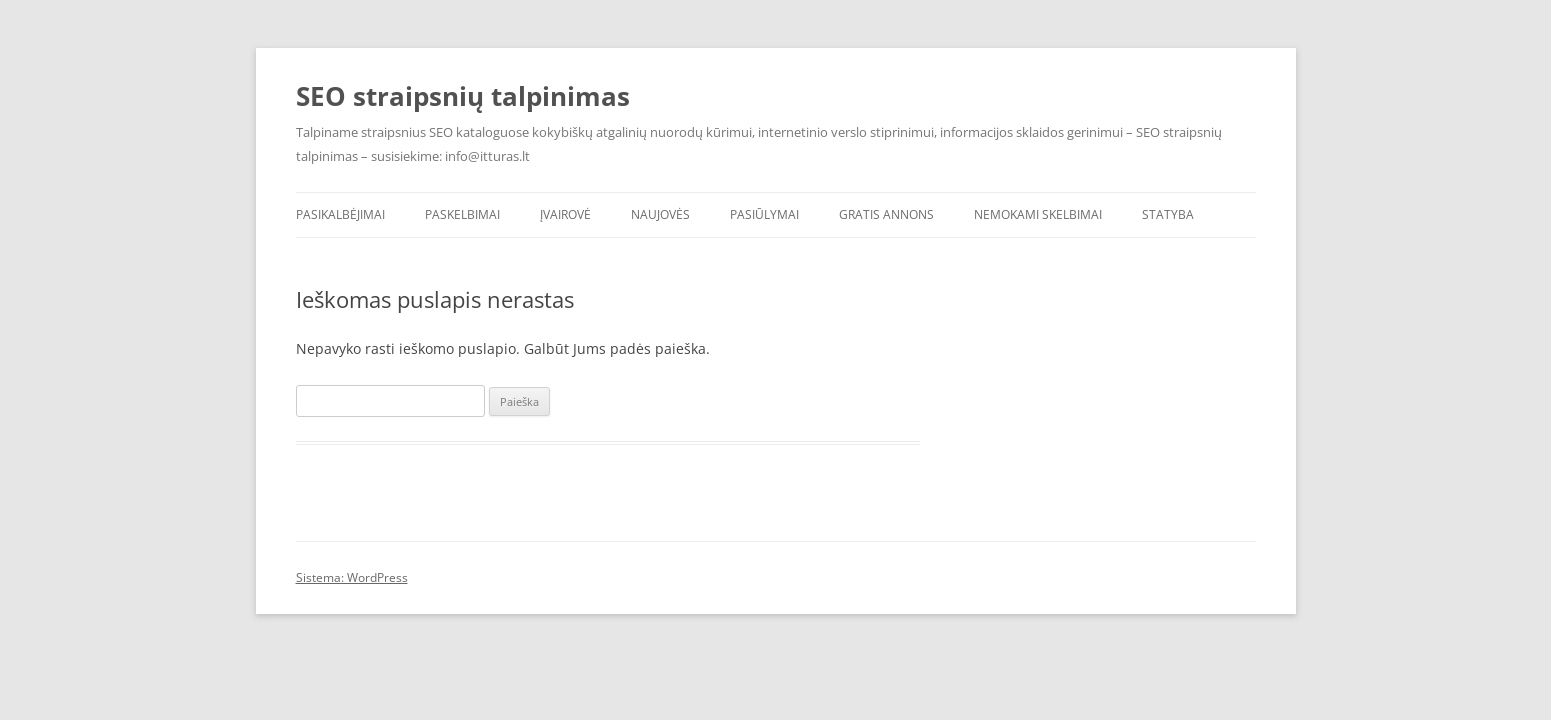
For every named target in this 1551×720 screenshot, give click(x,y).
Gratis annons (886, 214)
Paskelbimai (462, 214)
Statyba (1168, 214)
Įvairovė (565, 214)
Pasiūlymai (764, 214)
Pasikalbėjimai (340, 214)
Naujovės (660, 214)
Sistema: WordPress (352, 577)
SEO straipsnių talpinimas (463, 96)
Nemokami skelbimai (1038, 214)
